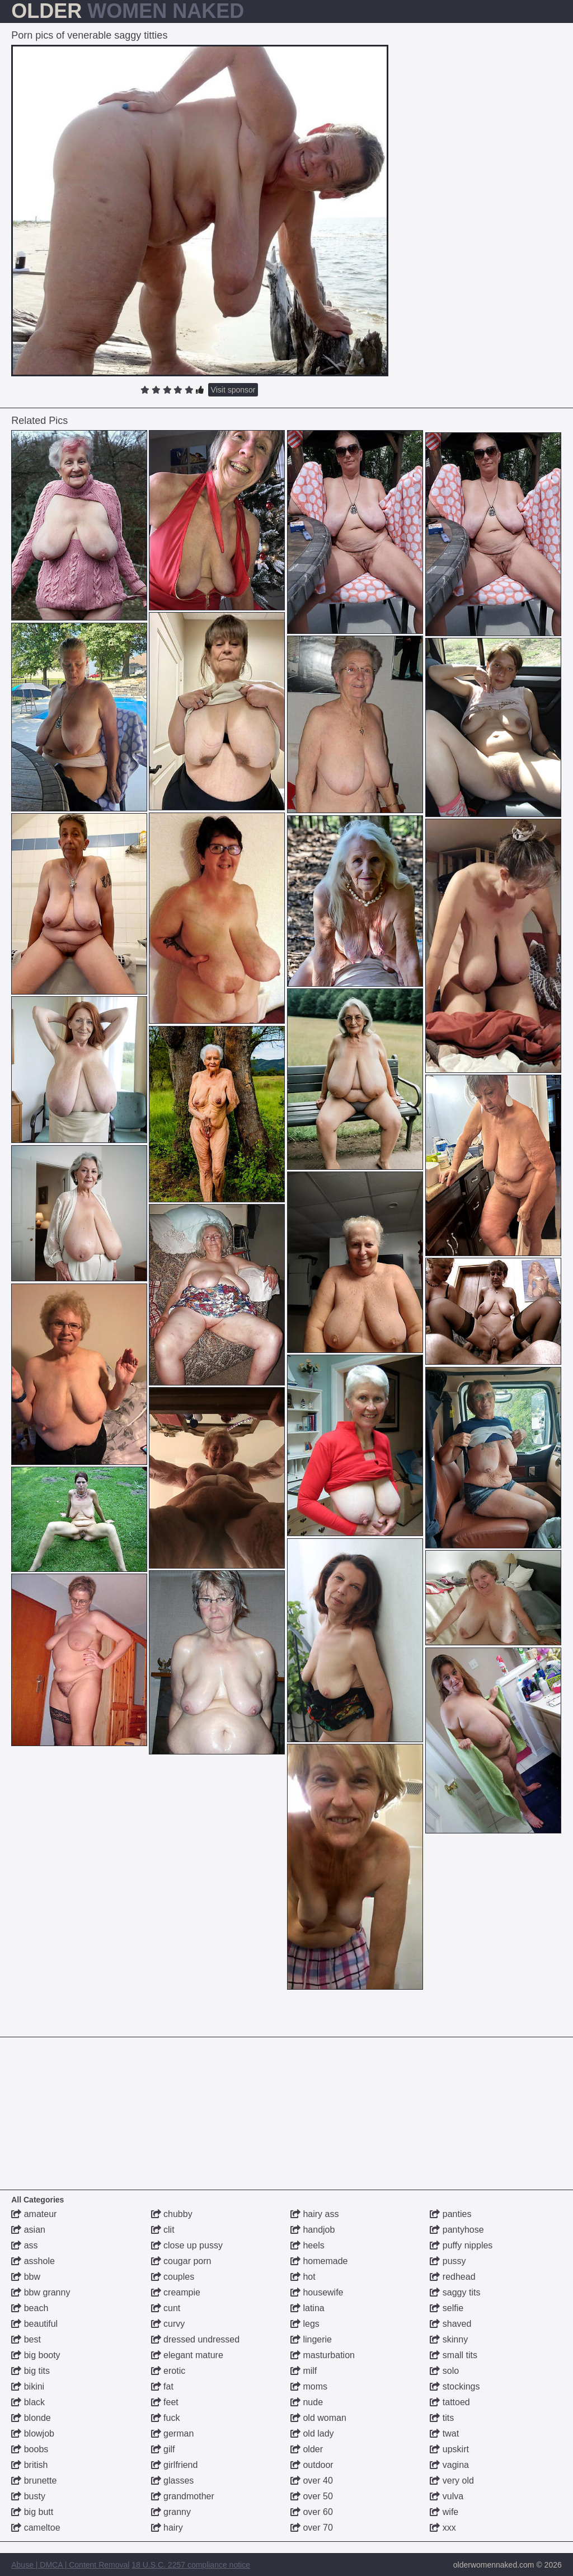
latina (307, 2308)
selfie (446, 2308)
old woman (318, 2418)
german (172, 2433)
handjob (312, 2229)
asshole (33, 2261)
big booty (35, 2355)
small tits (453, 2355)
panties (450, 2214)
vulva (446, 2496)
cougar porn (181, 2261)
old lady (312, 2433)
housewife (317, 2292)
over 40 (311, 2480)
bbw (25, 2276)
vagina (449, 2465)
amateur (34, 2214)
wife (444, 2512)
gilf (163, 2449)
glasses (172, 2480)
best (26, 2339)
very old (451, 2480)
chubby (171, 2214)
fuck (165, 2418)
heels (307, 2245)
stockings (455, 2386)
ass (24, 2245)
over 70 (311, 2527)
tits (442, 2418)
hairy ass (314, 2214)
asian (28, 2229)
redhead (452, 2276)
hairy (167, 2527)
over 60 (311, 2512)
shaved (450, 2323)
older (306, 2449)
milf (303, 2371)
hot (303, 2276)
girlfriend (174, 2465)
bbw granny (40, 2292)
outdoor (312, 2465)
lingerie (311, 2339)
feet (165, 2402)
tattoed (449, 2402)
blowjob (32, 2433)
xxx (442, 2527)
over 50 (311, 2496)
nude (306, 2402)
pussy (448, 2261)
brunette (34, 2480)
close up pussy (187, 2245)
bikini (27, 2386)
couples (173, 2276)
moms (308, 2386)
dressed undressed (195, 2339)
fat (162, 2386)
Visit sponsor (233, 389)
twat (444, 2433)
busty (28, 2496)
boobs (29, 2449)
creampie (175, 2292)
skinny (449, 2339)
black (28, 2402)
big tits (30, 2371)
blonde (31, 2418)
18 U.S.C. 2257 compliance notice (190, 2564)
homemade (319, 2261)
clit (163, 2229)
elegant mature (187, 2355)
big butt (32, 2512)
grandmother (182, 2496)
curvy (168, 2323)
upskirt (449, 2449)
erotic (168, 2371)
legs (305, 2323)
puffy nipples (461, 2245)
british (29, 2465)
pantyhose (456, 2229)
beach (29, 2308)
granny (171, 2512)
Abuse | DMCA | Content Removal (70, 2564)
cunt (166, 2308)
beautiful (34, 2323)
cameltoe (35, 2527)
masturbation (322, 2355)
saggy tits (455, 2292)
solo (444, 2371)
